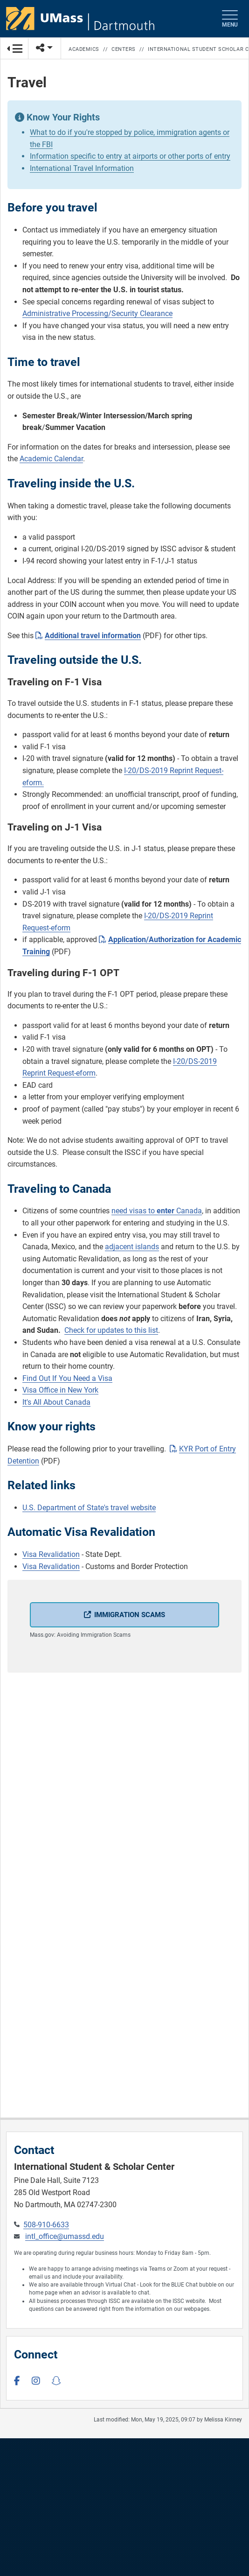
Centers (123, 49)
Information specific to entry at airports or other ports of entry (130, 156)
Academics (84, 49)
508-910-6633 (46, 2224)
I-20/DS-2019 (195, 1061)
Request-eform (46, 927)
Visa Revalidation (51, 1554)
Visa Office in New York (60, 1390)
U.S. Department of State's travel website (89, 1507)
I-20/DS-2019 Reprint (159, 770)
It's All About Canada (56, 1402)
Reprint (34, 1073)
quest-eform (76, 1073)
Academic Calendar (51, 458)
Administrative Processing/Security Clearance (97, 313)
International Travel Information (82, 168)
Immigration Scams (129, 1615)
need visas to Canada (156, 1210)
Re (51, 1073)
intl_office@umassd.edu (64, 2236)
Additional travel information (93, 635)
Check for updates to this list (111, 1330)
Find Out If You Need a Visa (67, 1378)
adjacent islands (132, 1246)
